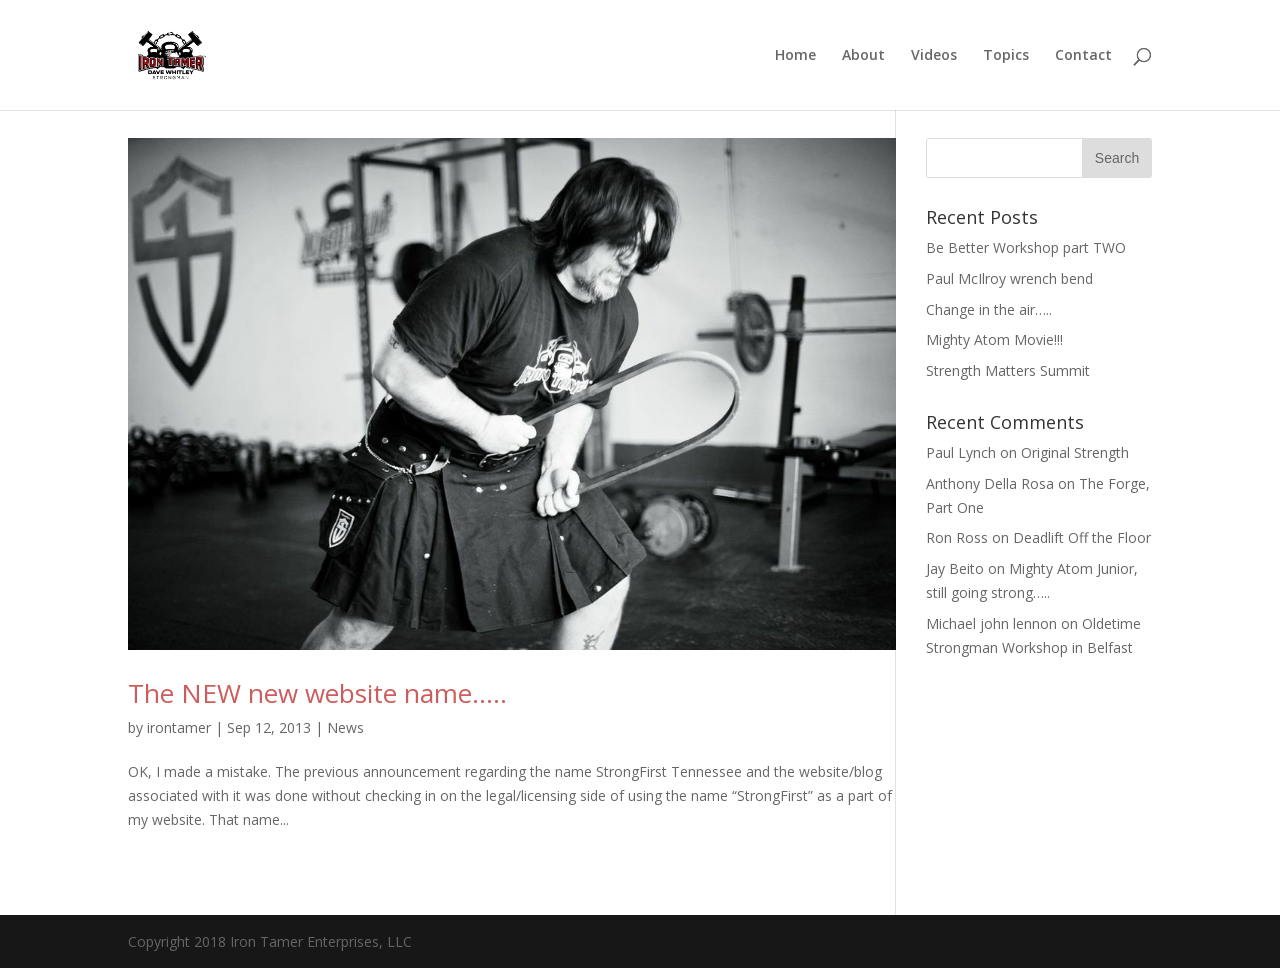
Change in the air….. (989, 309)
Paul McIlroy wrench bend (1009, 278)
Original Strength (1075, 452)
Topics (1006, 56)
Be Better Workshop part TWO (1026, 247)
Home (795, 56)
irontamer (179, 727)
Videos (934, 56)
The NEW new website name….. (317, 693)
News (345, 727)
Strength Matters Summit (1008, 370)
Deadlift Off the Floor (1082, 537)
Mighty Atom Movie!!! (994, 339)
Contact (1083, 56)
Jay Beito (955, 568)
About (863, 56)
